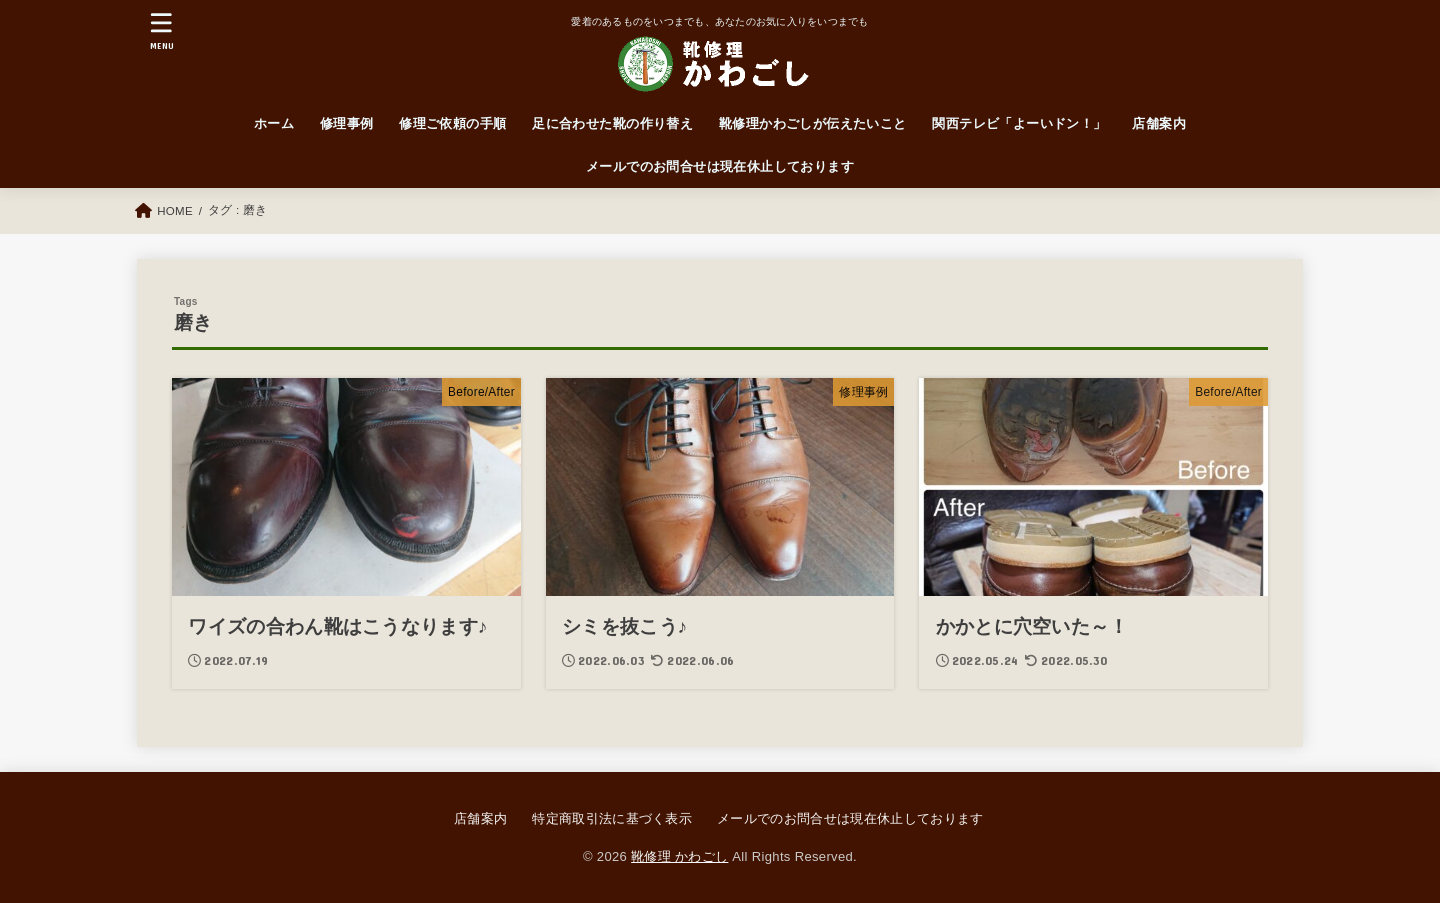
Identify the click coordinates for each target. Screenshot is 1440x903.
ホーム (274, 123)
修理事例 (347, 123)
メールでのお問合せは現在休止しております (720, 166)
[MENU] (162, 30)
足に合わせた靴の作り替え (612, 123)
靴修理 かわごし (679, 856)
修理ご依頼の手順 (452, 123)
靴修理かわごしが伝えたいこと (813, 123)
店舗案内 (1159, 123)
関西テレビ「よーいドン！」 (1019, 123)
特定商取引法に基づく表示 (612, 818)
